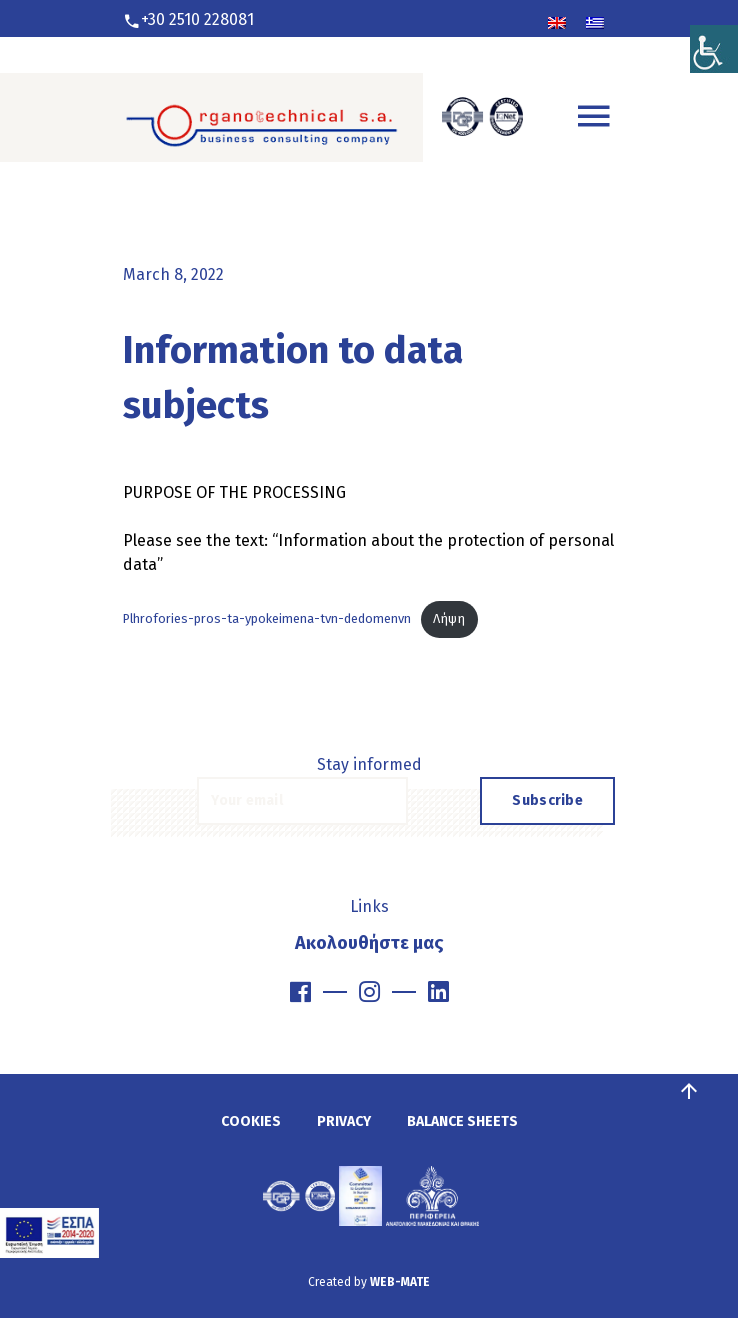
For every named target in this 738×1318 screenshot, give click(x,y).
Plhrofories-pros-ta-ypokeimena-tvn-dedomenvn (267, 618)
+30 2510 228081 (197, 19)
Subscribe (547, 800)
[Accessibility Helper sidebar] (714, 24)
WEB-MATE (400, 1282)
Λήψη (449, 618)
